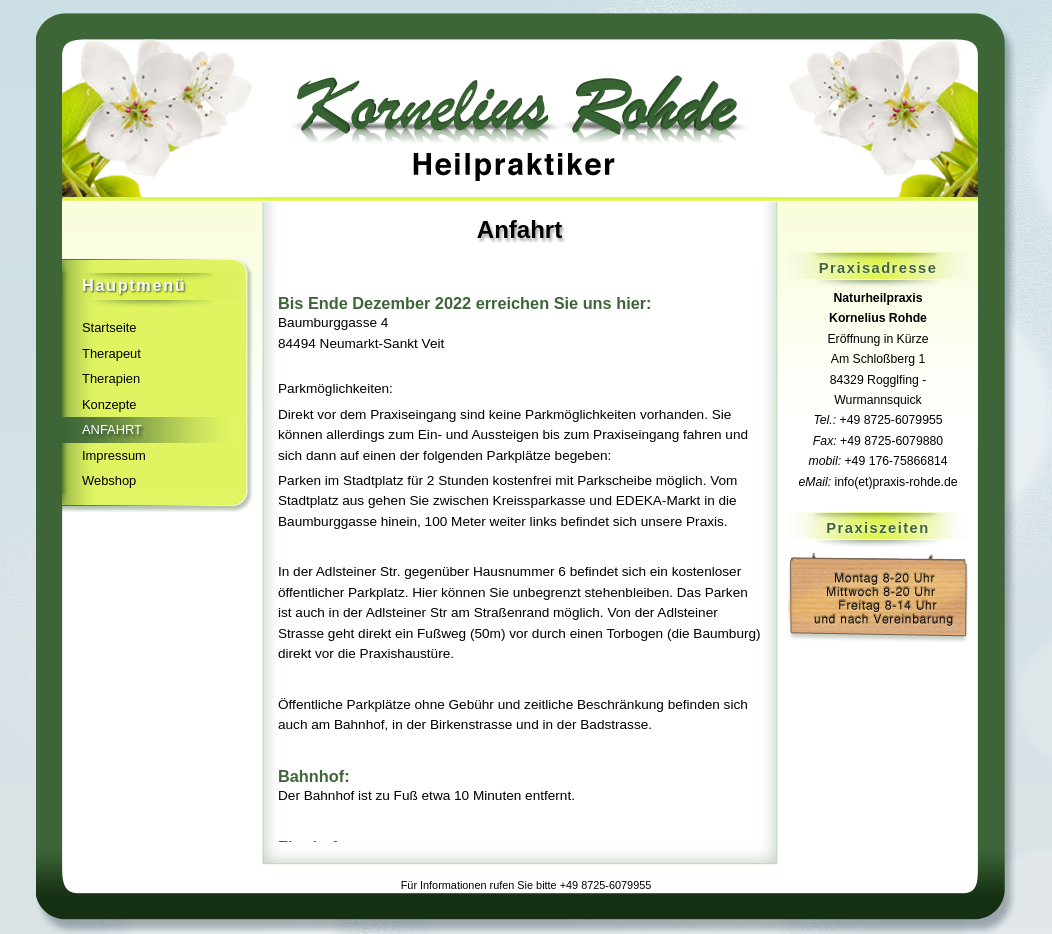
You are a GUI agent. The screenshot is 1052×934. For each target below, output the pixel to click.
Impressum (114, 455)
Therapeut (111, 353)
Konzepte (109, 404)
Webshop (109, 480)
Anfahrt (112, 429)
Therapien (111, 378)
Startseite (109, 327)
